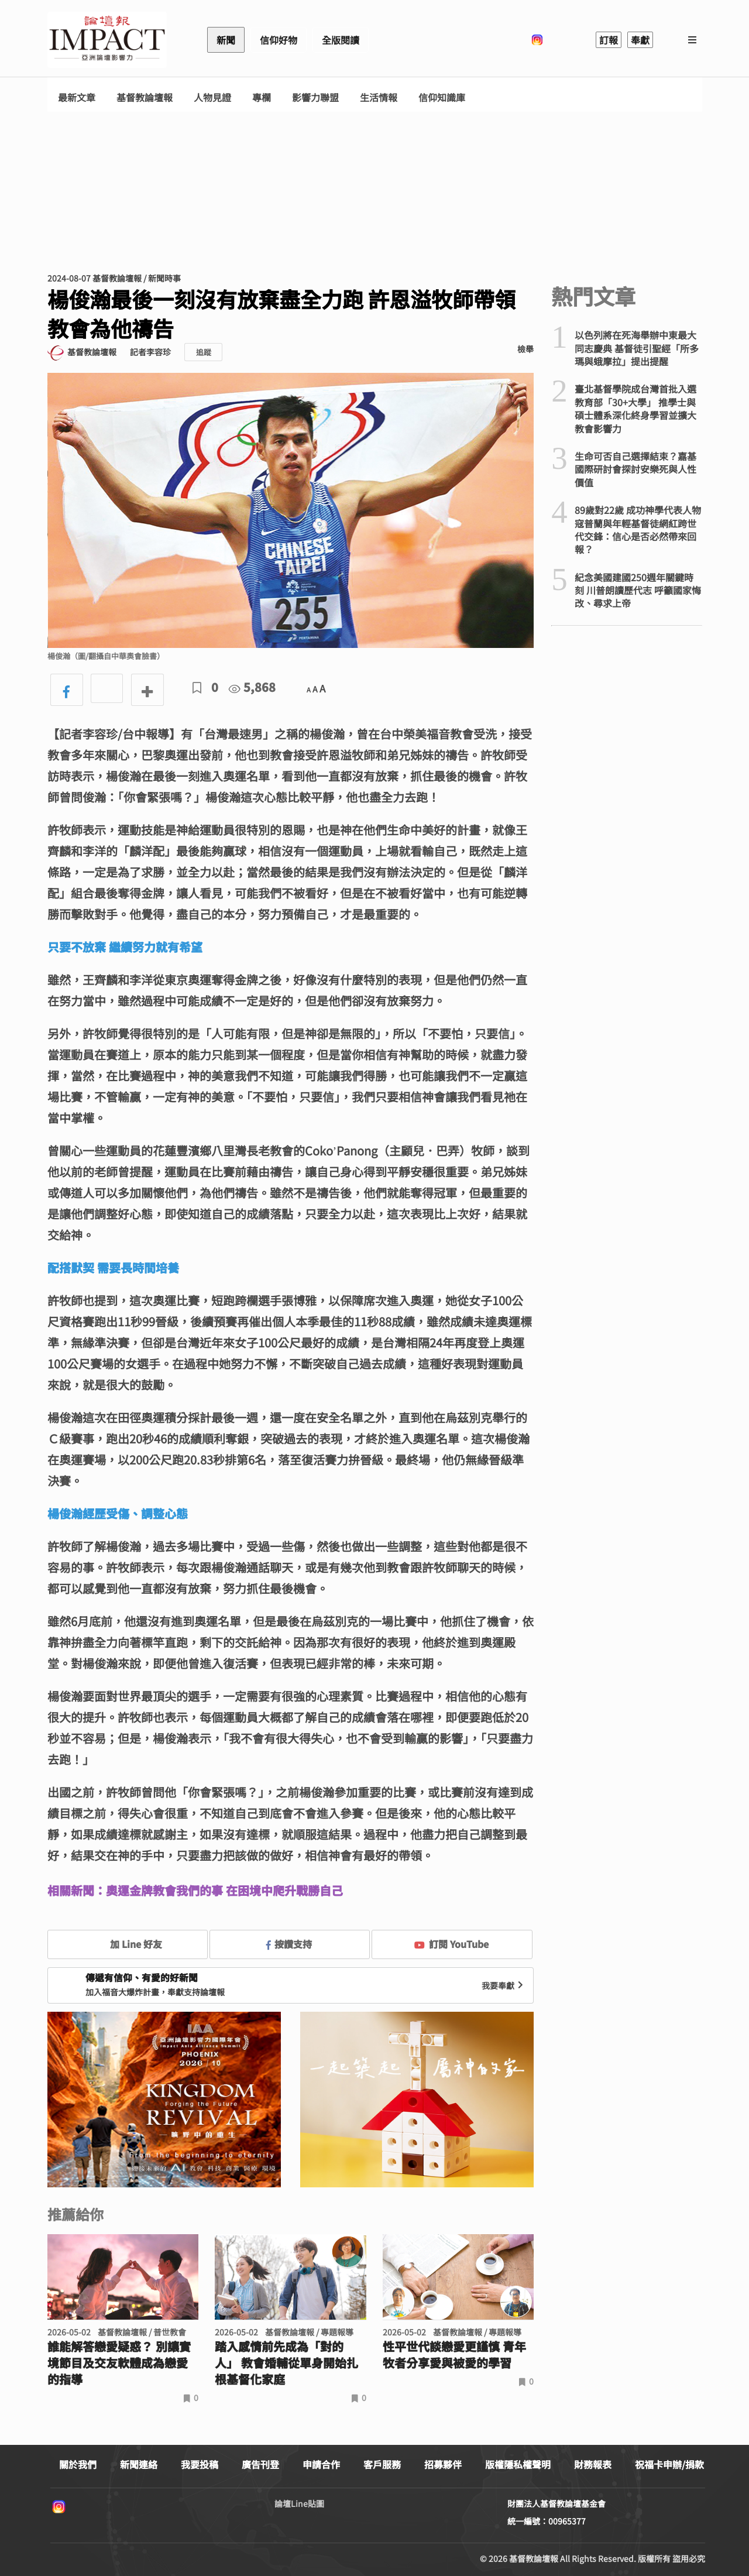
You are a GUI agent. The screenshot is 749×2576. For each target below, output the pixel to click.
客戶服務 (382, 2464)
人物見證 (212, 97)
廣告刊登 (260, 2464)
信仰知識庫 (441, 97)
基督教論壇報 (144, 97)
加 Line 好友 (127, 1944)
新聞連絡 (138, 2464)
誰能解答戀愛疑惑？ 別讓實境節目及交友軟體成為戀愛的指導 (119, 2363)
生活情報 (378, 97)
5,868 (252, 686)
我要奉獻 (504, 1985)
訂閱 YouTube (451, 1944)
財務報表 (592, 2464)
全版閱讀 (340, 40)
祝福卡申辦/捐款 (669, 2464)
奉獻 (640, 40)
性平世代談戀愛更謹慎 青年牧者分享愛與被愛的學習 (454, 2354)
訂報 (608, 40)
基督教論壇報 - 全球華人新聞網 (107, 40)
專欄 (261, 97)
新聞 (226, 40)
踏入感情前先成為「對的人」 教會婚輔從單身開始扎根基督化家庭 (286, 2363)
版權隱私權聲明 (518, 2464)
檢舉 (525, 349)
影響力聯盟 (315, 97)
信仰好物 (278, 40)
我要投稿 (199, 2464)
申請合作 (321, 2464)
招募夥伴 (443, 2464)
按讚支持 (289, 1944)
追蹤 (203, 352)
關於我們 (78, 2464)
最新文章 (76, 97)
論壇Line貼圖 (299, 2503)
